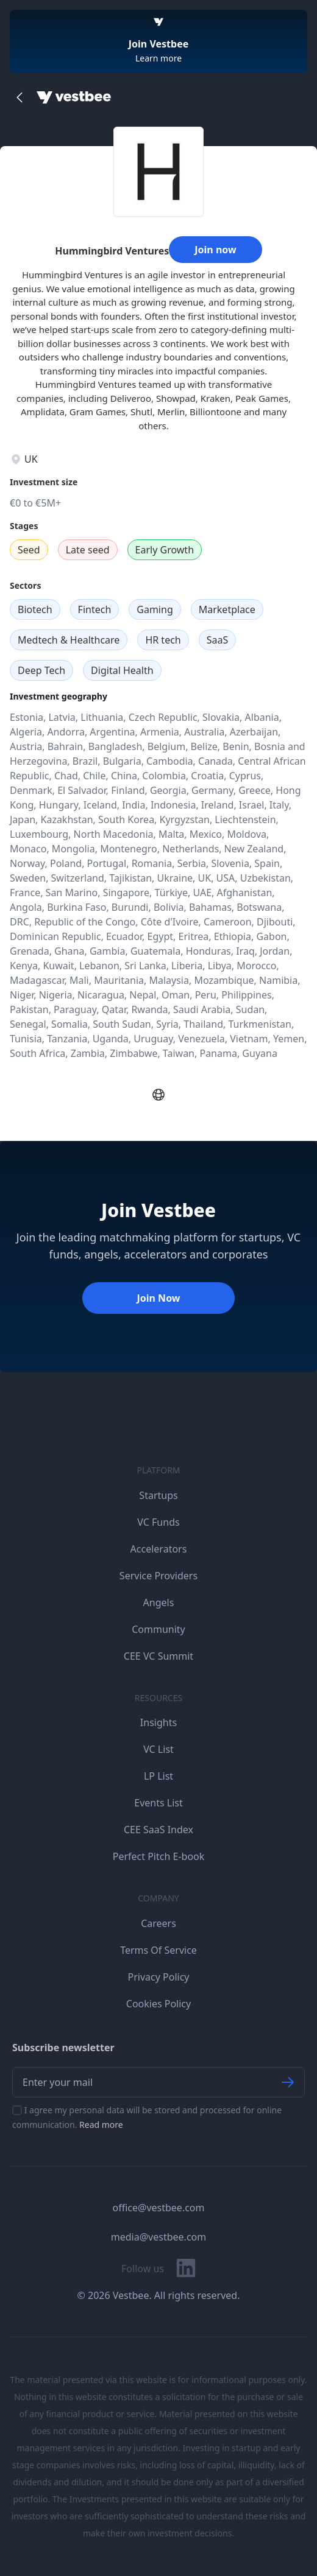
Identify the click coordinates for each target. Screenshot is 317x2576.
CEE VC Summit (158, 1656)
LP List (158, 1776)
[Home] (74, 97)
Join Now (158, 1298)
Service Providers (158, 1575)
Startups (158, 1495)
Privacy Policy (159, 1977)
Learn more (158, 58)
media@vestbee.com (158, 2237)
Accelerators (158, 1549)
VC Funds (158, 1522)
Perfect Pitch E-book (159, 1856)
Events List (158, 1802)
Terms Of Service (158, 1950)
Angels (158, 1602)
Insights (158, 1722)
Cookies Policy (158, 2003)
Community (158, 1629)
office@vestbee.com (159, 2207)
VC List (158, 1749)
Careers (158, 1923)
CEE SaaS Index (158, 1829)
